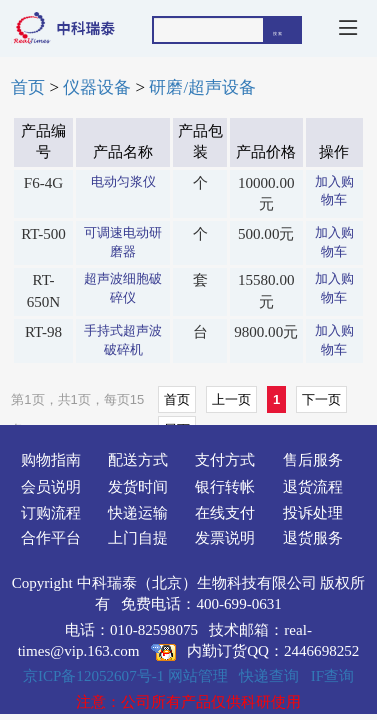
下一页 (321, 399)
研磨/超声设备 (202, 87)
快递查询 (269, 676)
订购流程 (51, 513)
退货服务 (313, 538)
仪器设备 (97, 87)
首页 (28, 87)
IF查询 (332, 676)
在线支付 (225, 513)
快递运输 (138, 513)
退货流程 (313, 487)
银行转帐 (225, 487)
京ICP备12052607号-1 (93, 676)
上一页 (231, 399)
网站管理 (198, 676)
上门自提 (138, 538)
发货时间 (138, 487)
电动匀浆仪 (123, 181)
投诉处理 (313, 513)
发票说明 (225, 538)
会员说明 (51, 487)
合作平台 (51, 538)
